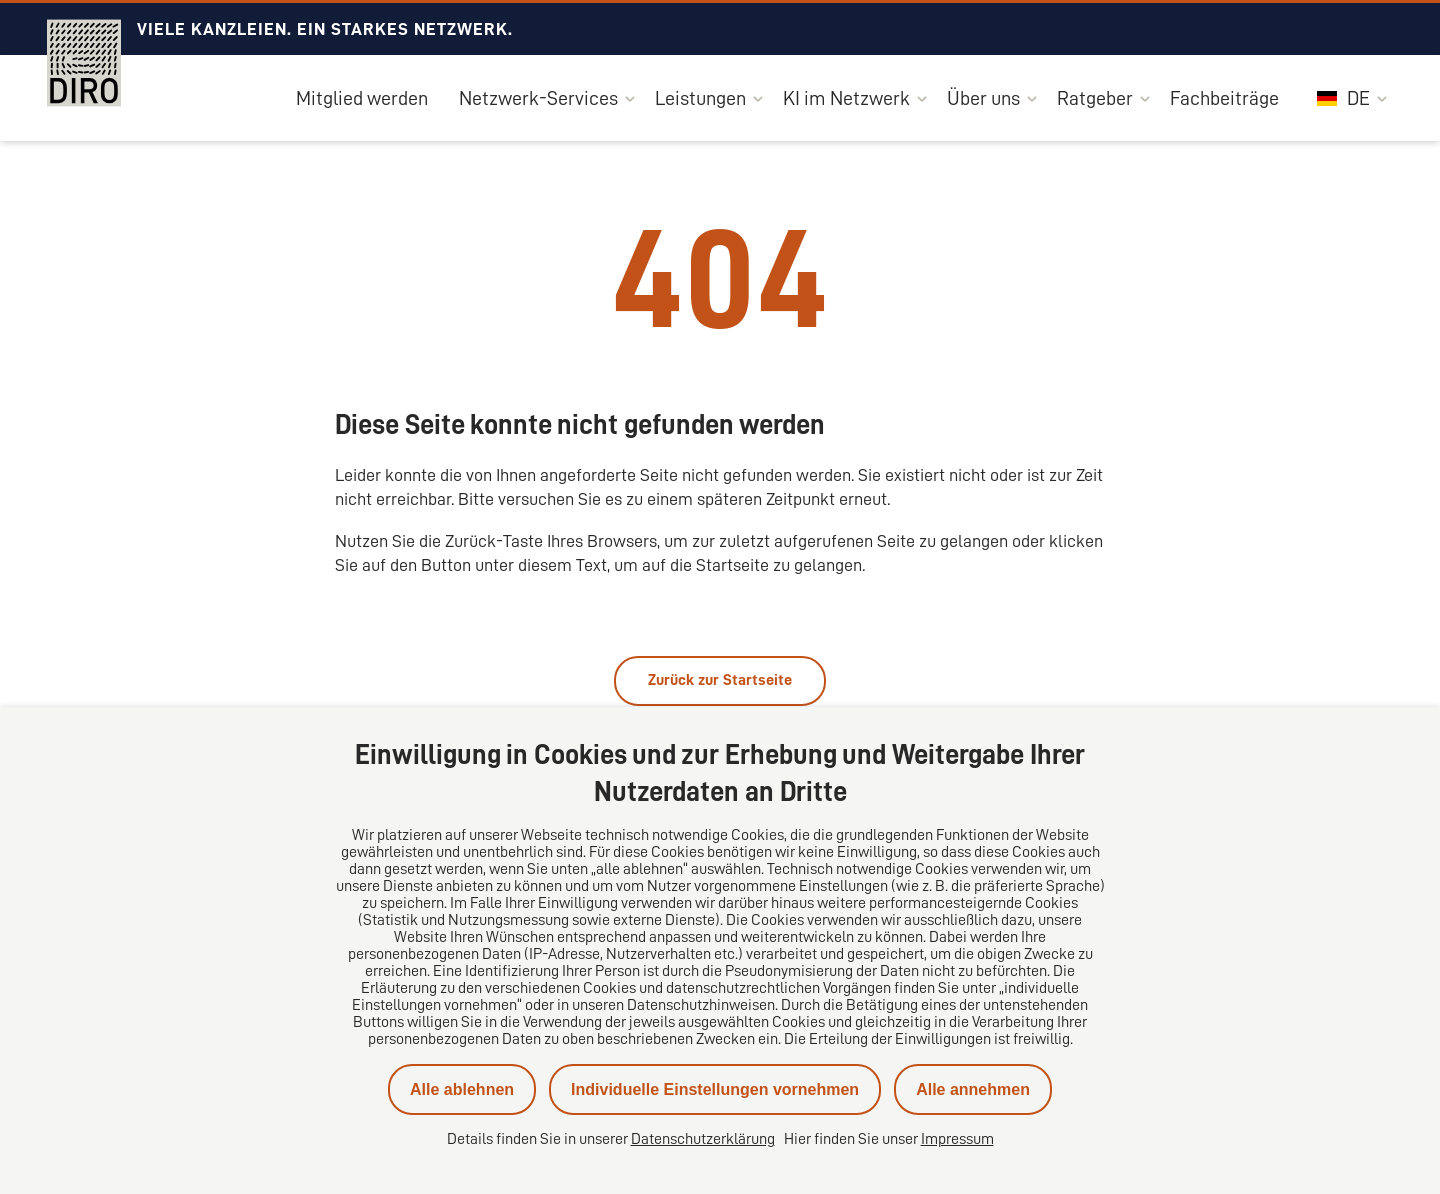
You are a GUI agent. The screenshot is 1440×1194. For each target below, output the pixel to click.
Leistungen (700, 98)
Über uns (983, 98)
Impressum (957, 1139)
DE (1343, 98)
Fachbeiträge (1224, 98)
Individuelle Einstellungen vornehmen (715, 1089)
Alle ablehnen (462, 1089)
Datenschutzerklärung (703, 1139)
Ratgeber (1095, 98)
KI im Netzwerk (846, 98)
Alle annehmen (973, 1089)
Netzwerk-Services (538, 98)
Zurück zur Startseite (720, 680)
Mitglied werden (362, 98)
